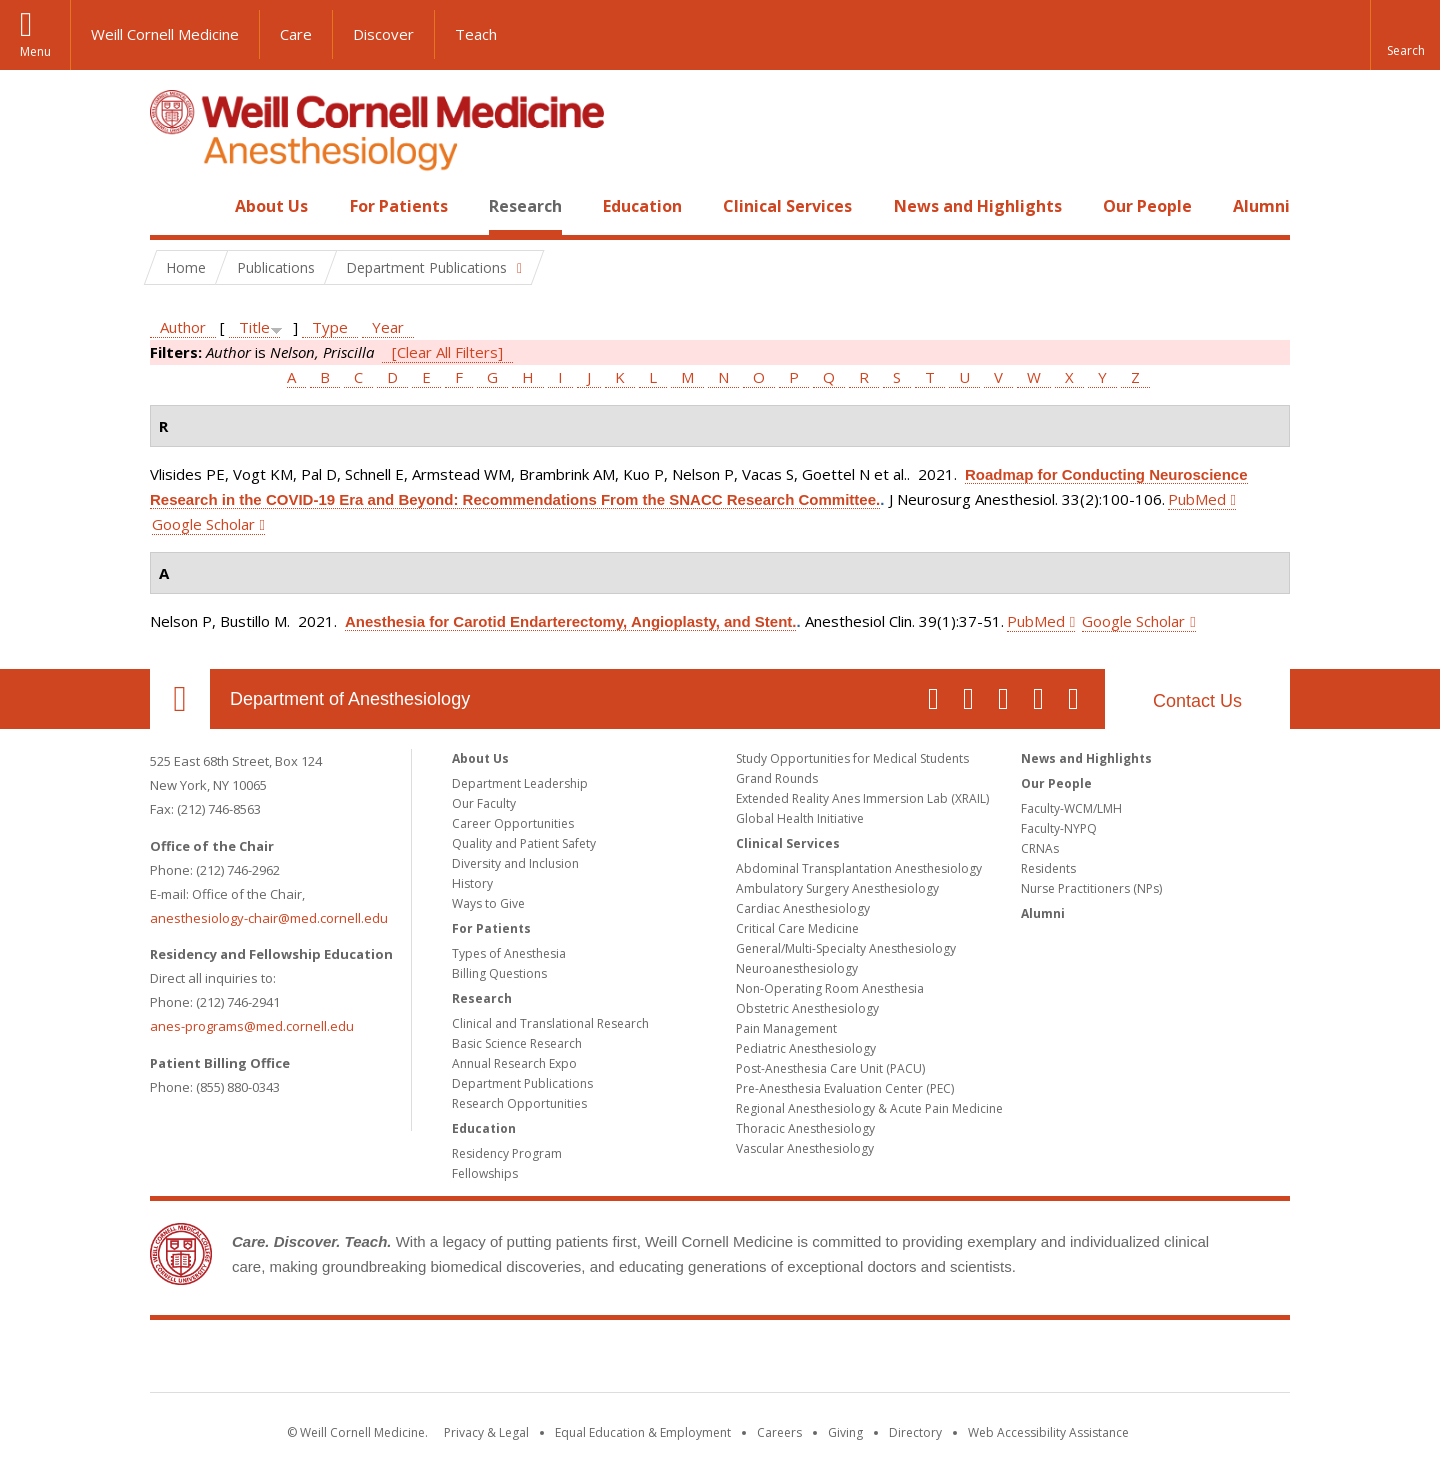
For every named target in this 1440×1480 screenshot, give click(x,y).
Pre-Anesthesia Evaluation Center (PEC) (845, 1088)
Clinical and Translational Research (550, 1023)
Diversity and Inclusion (515, 863)
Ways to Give (488, 903)
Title (254, 327)
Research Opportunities (519, 1103)
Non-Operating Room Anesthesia (830, 988)
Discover (383, 34)
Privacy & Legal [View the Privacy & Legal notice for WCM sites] (486, 1432)
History (472, 883)
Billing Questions (499, 973)
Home (172, 206)
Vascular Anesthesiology (805, 1148)
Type (330, 327)
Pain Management (786, 1028)
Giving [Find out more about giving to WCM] (845, 1432)
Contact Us (1197, 701)
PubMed (1197, 499)
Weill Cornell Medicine (165, 34)
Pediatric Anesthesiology (806, 1048)
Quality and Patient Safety (524, 843)
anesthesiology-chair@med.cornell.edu (269, 918)
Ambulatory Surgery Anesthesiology (837, 888)
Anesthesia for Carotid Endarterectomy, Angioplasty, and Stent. (570, 621)
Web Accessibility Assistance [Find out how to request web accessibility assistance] (1048, 1432)
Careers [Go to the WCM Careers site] (779, 1432)
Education (642, 206)
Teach (476, 34)
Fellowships (485, 1173)
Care (296, 34)
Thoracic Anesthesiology (805, 1128)
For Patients (399, 206)
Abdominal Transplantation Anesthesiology (859, 868)
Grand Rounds (777, 778)
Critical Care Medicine (797, 928)
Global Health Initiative (800, 818)
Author (183, 327)
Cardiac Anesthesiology (803, 908)
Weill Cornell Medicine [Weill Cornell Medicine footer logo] (720, 1360)
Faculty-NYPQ (1059, 828)
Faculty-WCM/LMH (1071, 808)
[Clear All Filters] (447, 352)
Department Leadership (520, 783)
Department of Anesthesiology (350, 699)
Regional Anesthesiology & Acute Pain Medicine (869, 1108)
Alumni (1261, 206)
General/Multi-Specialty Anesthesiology (846, 948)
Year (388, 327)
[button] (1405, 35)
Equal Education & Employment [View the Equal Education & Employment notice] (643, 1432)
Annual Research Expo (514, 1063)
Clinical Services (787, 206)
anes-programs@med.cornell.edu (252, 1026)
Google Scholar (203, 524)
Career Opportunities (513, 823)
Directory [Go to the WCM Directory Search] (915, 1432)
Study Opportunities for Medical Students (852, 758)
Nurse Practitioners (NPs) (1091, 888)
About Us (271, 206)
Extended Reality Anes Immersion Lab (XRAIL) (862, 798)
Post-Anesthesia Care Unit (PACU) (830, 1068)
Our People (1147, 206)
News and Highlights (978, 206)
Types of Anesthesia (509, 953)
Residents (1048, 868)
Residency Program (507, 1153)
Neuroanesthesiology (797, 968)
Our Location (180, 699)
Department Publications (522, 1083)
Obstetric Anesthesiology (807, 1008)
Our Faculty (484, 803)
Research (525, 206)
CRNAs (1040, 848)
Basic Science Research (517, 1043)
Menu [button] (35, 51)
